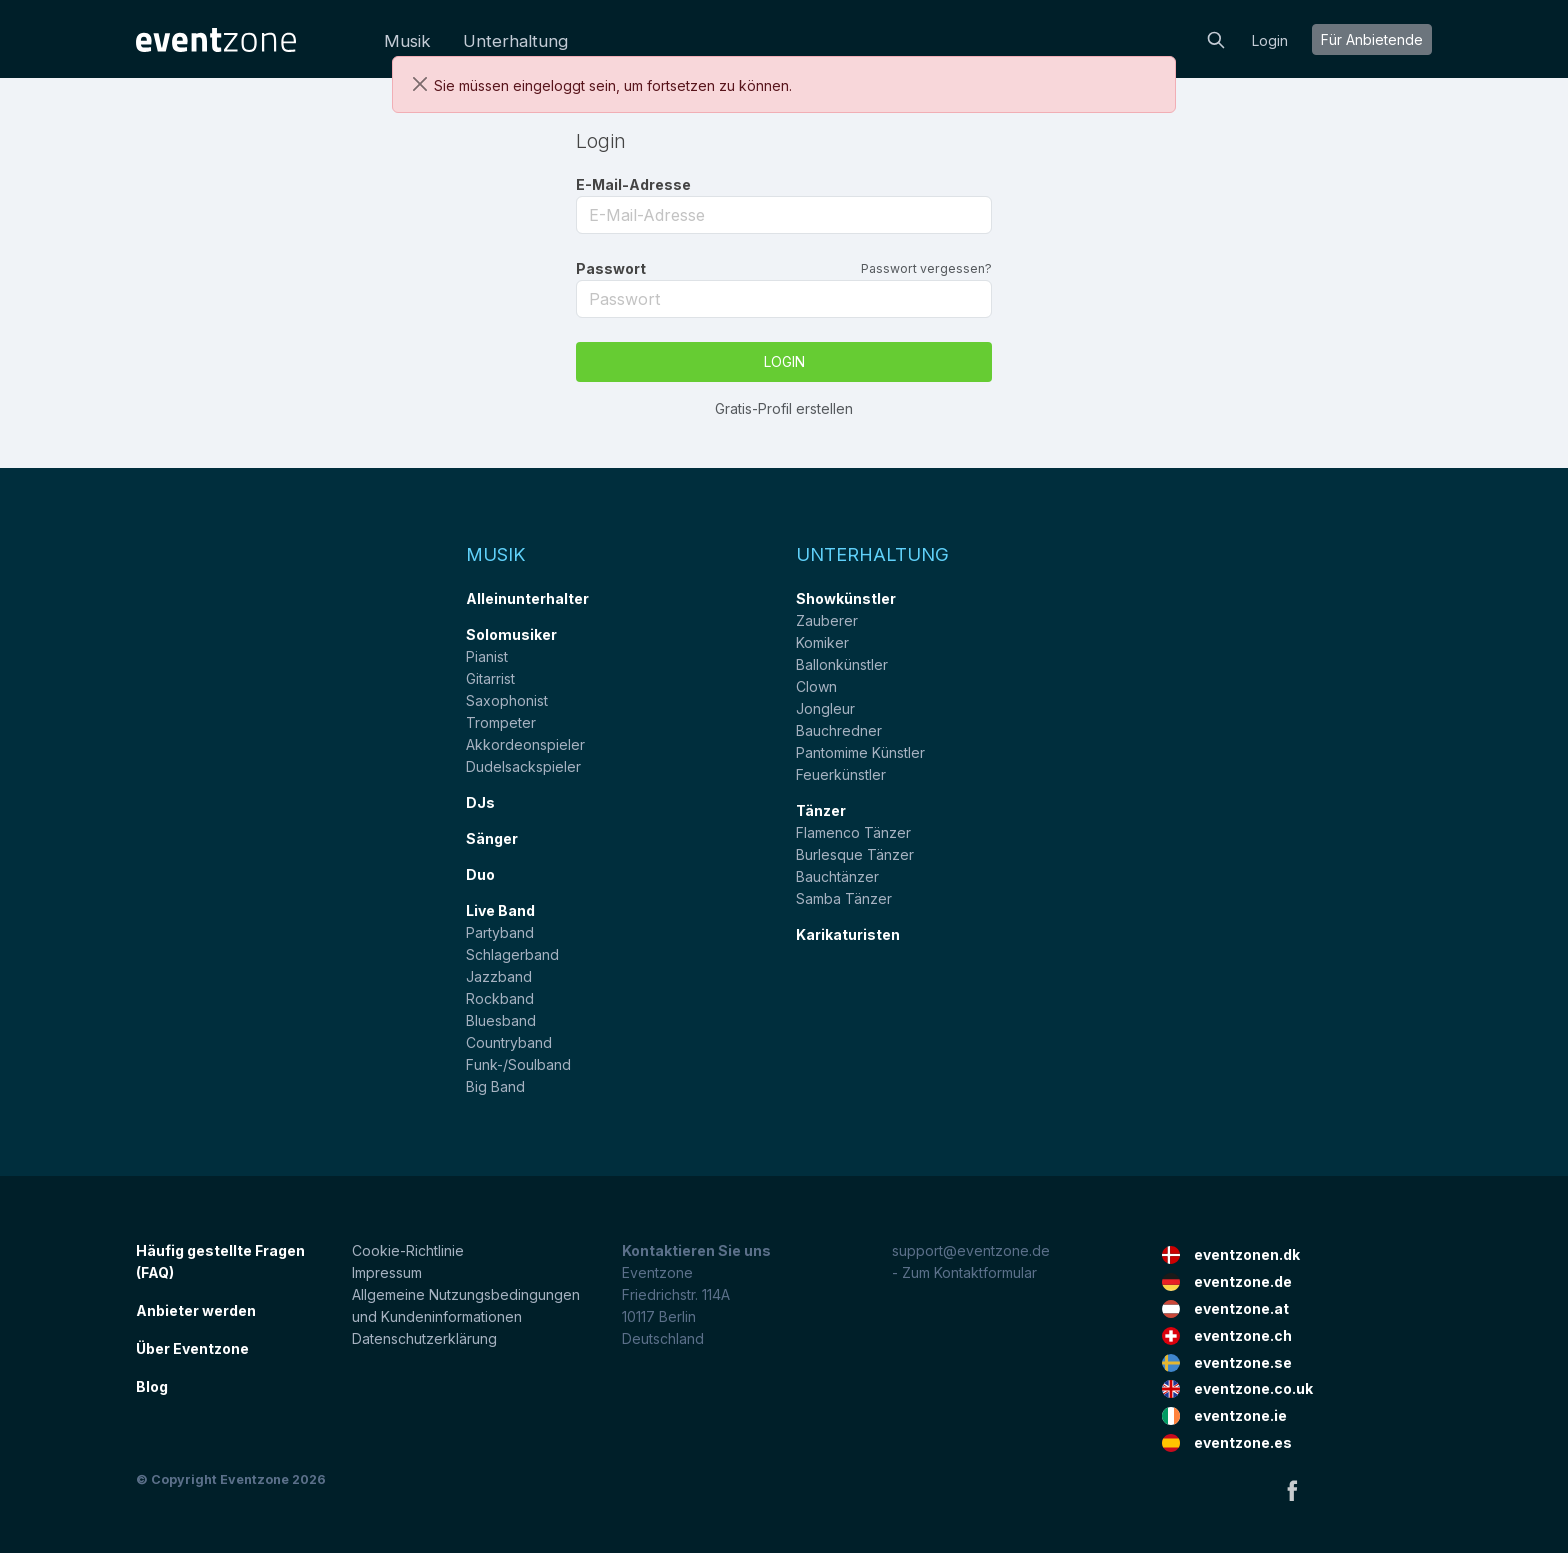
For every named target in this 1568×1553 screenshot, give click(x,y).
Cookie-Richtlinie (408, 1250)
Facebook (1292, 1490)
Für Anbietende (1372, 39)
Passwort (611, 268)
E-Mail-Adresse (633, 184)
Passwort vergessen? (926, 268)
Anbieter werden (196, 1310)
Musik (407, 41)
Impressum (387, 1272)
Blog (152, 1386)
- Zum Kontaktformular (964, 1272)
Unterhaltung (515, 41)
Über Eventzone (192, 1348)
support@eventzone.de (971, 1250)
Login (1270, 40)
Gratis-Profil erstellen (784, 408)
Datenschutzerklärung (424, 1338)
